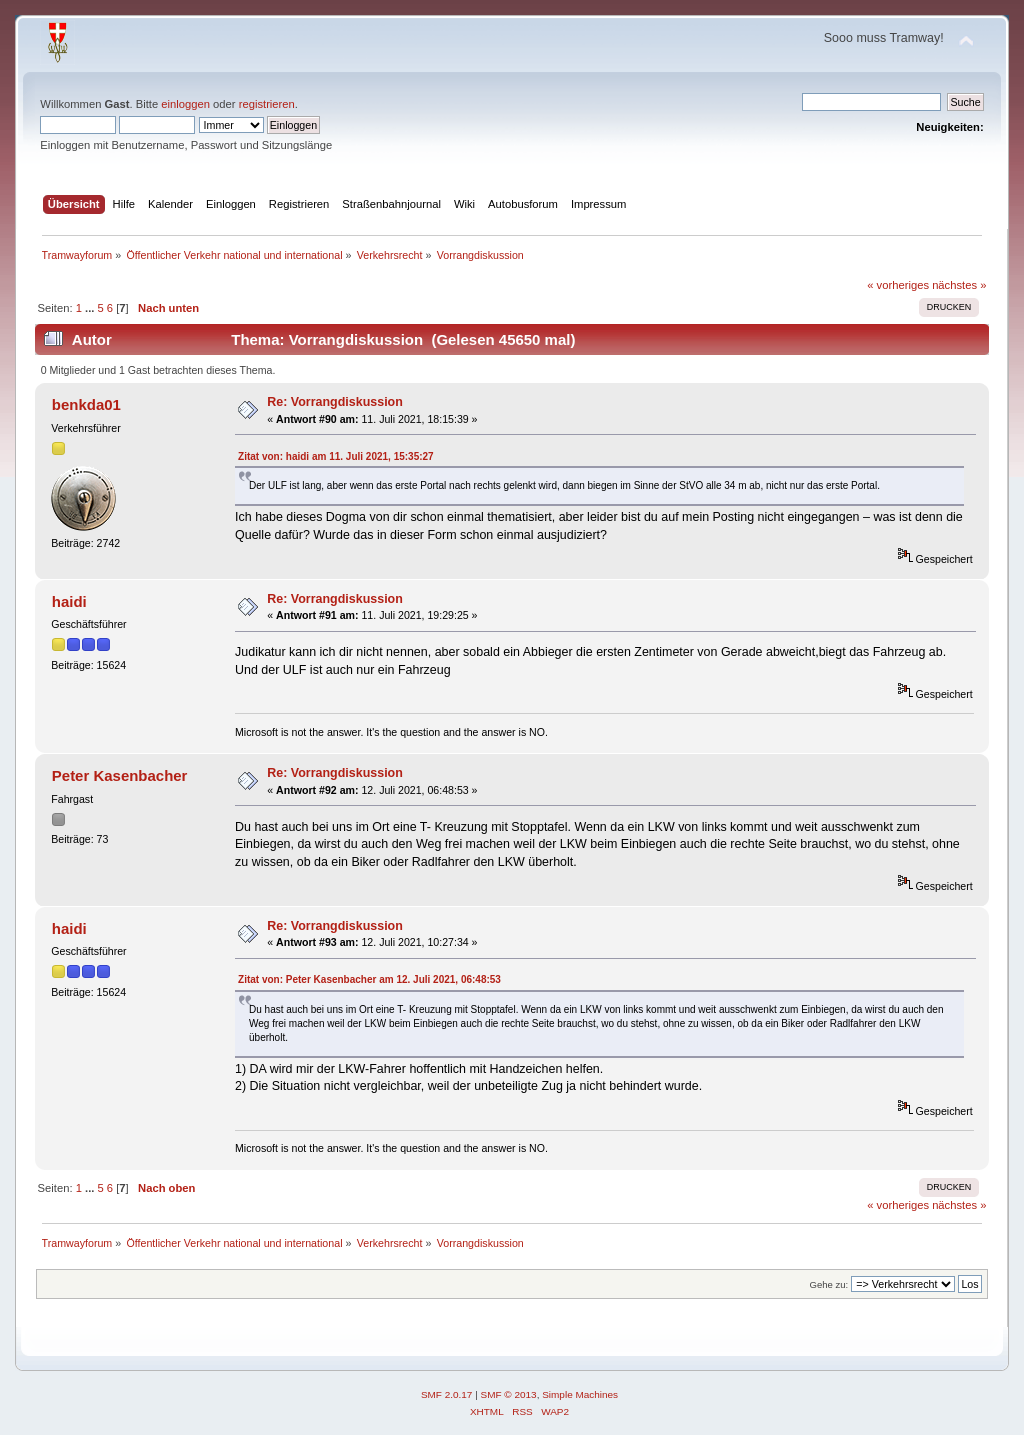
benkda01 (86, 404)
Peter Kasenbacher (120, 775)
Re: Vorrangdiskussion (335, 402)
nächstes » (959, 285)
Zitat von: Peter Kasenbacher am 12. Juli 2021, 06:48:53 (369, 979)
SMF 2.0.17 (447, 1394)
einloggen (185, 104)
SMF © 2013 (509, 1394)
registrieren (267, 104)
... (91, 308)
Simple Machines (580, 1394)
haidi (69, 601)
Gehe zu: (829, 1284)
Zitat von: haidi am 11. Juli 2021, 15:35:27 (336, 456)
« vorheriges (898, 285)
